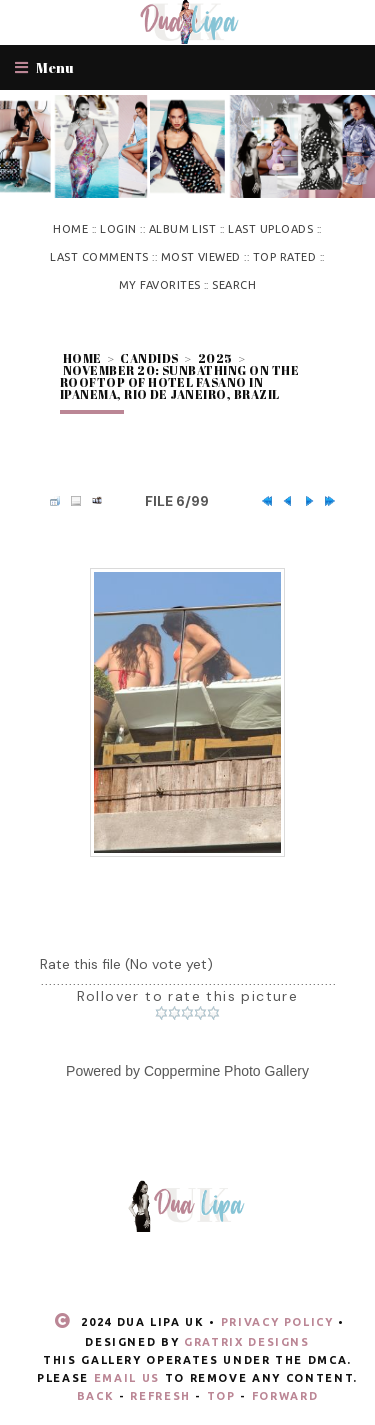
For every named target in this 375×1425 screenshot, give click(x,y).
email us (127, 1378)
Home (70, 229)
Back (96, 1396)
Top (221, 1396)
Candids (149, 358)
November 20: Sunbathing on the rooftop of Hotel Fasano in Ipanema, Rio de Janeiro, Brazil (179, 382)
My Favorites (160, 285)
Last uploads (270, 229)
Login (118, 229)
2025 (215, 358)
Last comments (99, 257)
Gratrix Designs (247, 1342)
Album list (183, 229)
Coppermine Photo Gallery (226, 1071)
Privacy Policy (277, 1322)
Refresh (160, 1396)
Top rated (284, 257)
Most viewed (201, 257)
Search (234, 285)
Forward (285, 1396)
